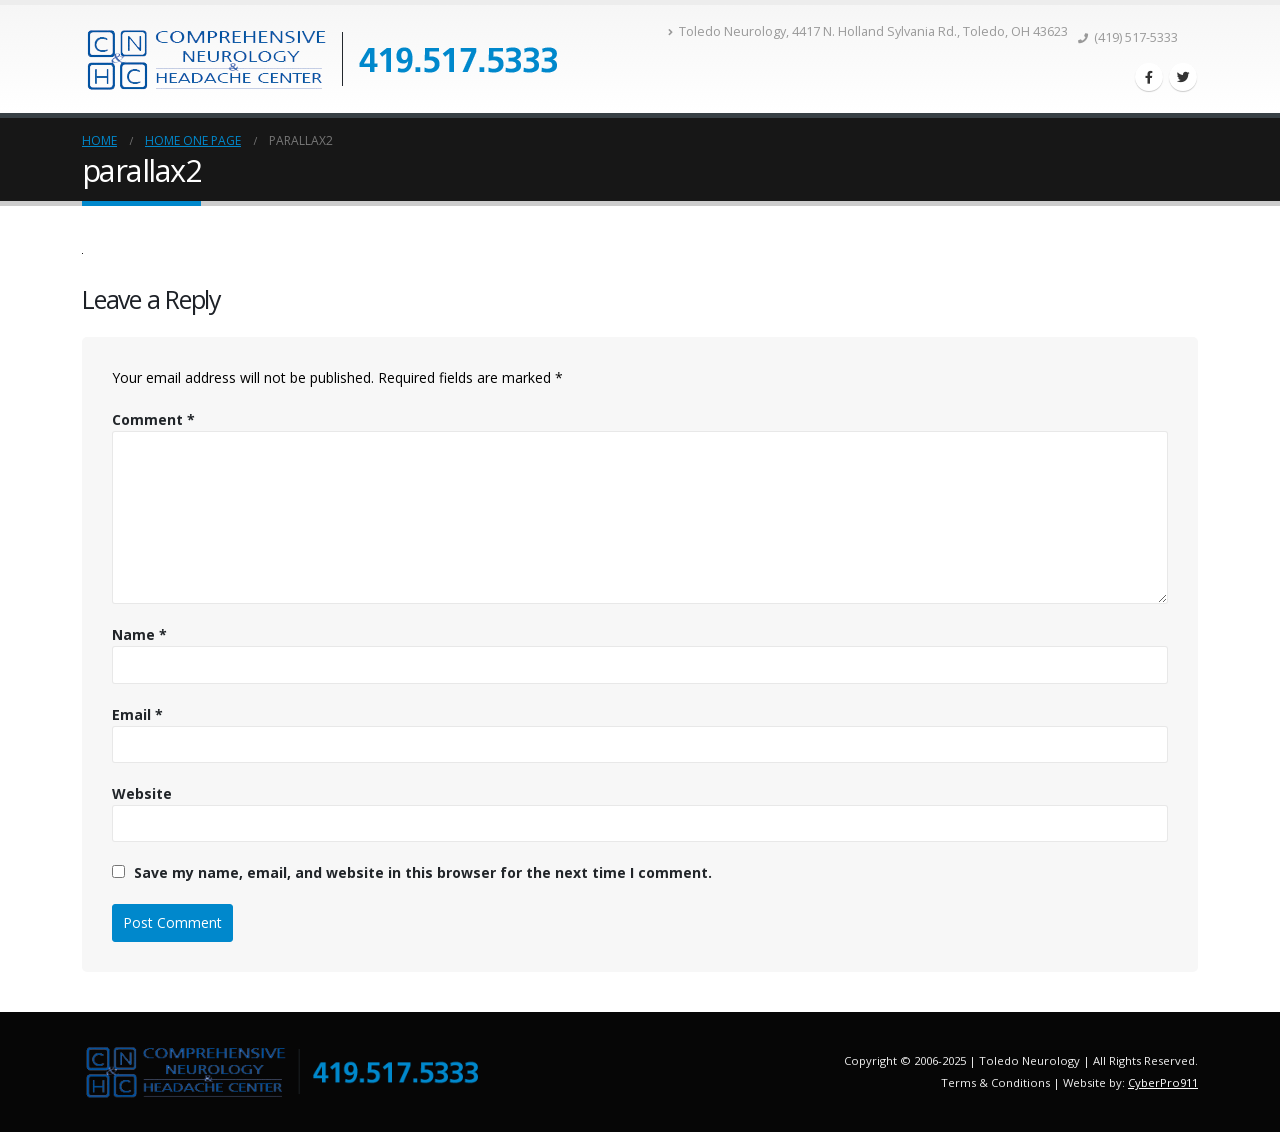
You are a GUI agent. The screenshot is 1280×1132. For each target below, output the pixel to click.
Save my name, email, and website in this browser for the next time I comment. (423, 872)
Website (142, 793)
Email (137, 714)
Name (139, 634)
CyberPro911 (1163, 1082)
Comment (153, 419)
